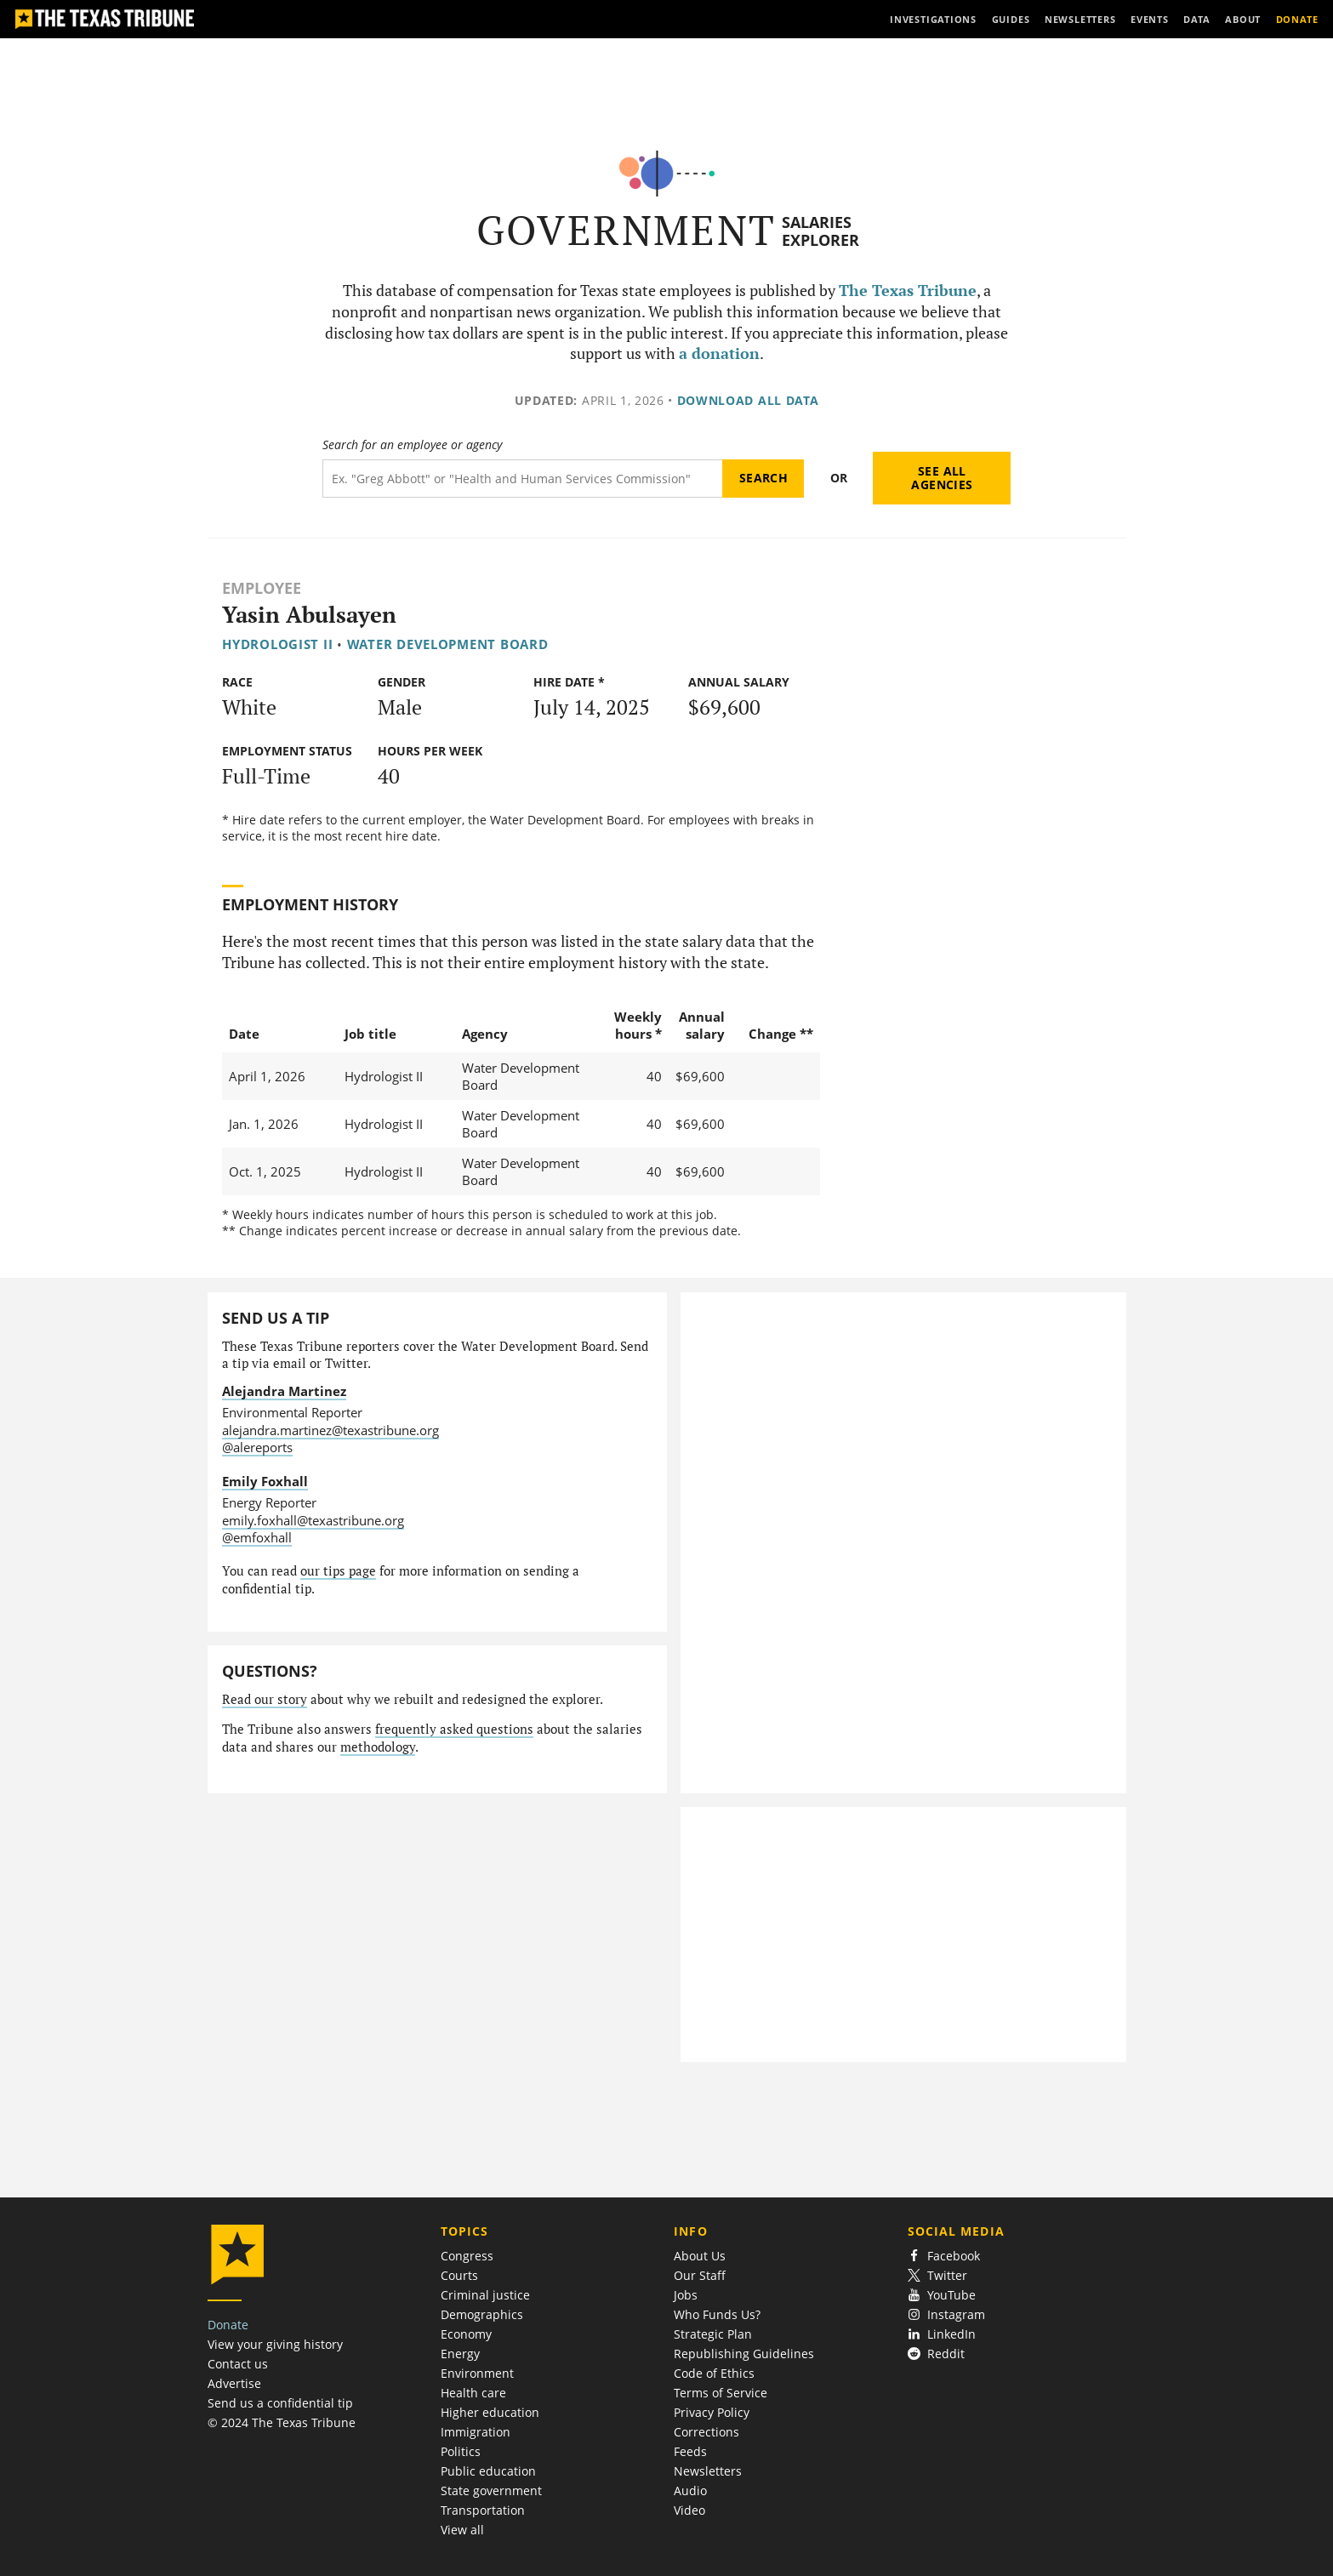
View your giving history (275, 2344)
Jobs (686, 2295)
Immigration (475, 2432)
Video (689, 2510)
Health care (473, 2393)
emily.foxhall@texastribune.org (313, 1520)
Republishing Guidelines (744, 2353)
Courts (459, 2275)
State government (491, 2490)
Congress (467, 2256)
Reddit (937, 2353)
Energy (460, 2353)
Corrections (706, 2432)
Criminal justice (485, 2295)
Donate (228, 2325)
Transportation (483, 2510)
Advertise (234, 2383)
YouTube (942, 2295)
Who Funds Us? (717, 2314)
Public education (488, 2471)
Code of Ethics (714, 2373)
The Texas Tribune (908, 290)
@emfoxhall (257, 1537)
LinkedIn (942, 2334)
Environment (477, 2373)
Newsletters (708, 2471)
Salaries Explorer (820, 231)
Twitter (938, 2275)
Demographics (482, 2314)
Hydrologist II (277, 644)
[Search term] (522, 478)
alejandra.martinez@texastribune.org (330, 1430)
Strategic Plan (713, 2334)
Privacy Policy (711, 2412)
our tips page (338, 1571)
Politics (461, 2451)
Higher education (490, 2412)
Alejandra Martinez (284, 1390)
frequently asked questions (454, 1729)
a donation (719, 353)
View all (462, 2530)
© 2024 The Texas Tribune (282, 2422)
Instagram (947, 2314)
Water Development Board (448, 644)
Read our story (264, 1699)
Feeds (690, 2451)
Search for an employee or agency (412, 445)
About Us (700, 2256)
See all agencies (941, 478)
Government (626, 230)
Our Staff (700, 2275)
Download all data (748, 400)
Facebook (944, 2256)
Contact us (238, 2364)
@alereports (257, 1447)
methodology (377, 1747)
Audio (690, 2490)
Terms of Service (720, 2393)
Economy (466, 2334)
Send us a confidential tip (280, 2403)
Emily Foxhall (265, 1481)
